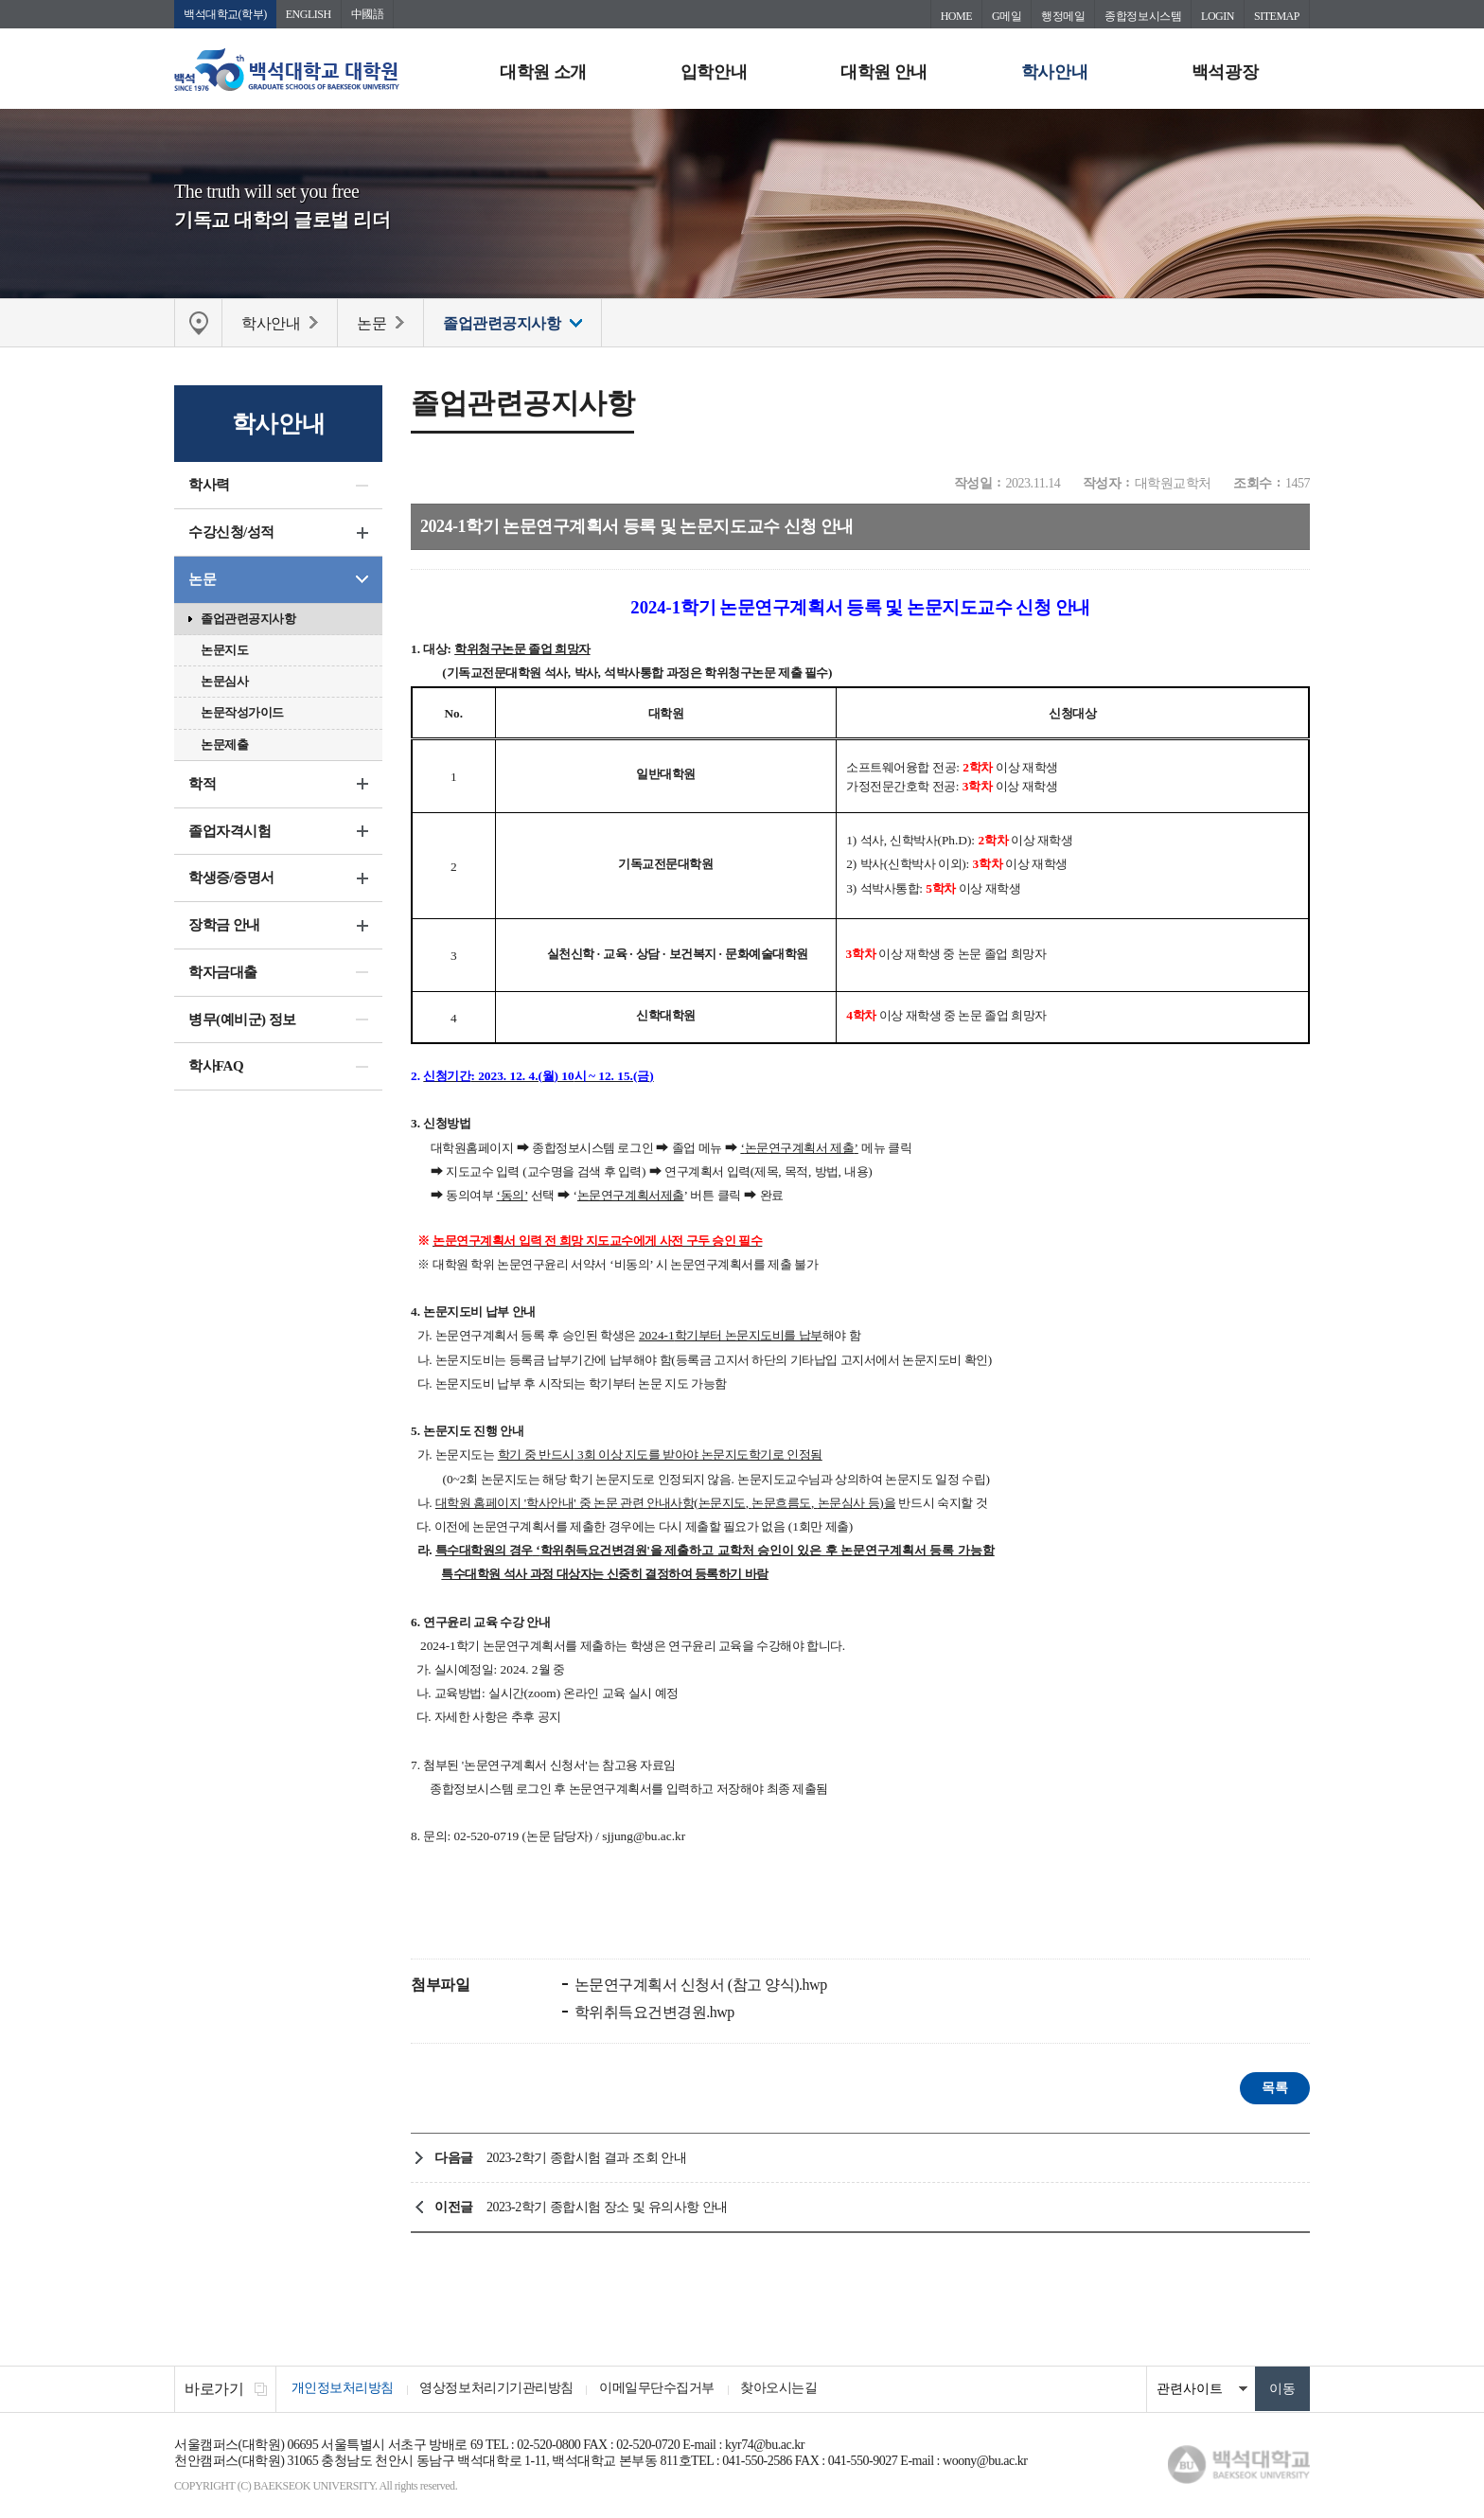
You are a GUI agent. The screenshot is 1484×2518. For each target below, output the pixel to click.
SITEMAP (1276, 16)
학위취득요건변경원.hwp (652, 2013)
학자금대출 (222, 973)
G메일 (1006, 16)
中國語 (367, 14)
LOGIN (1217, 16)
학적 (202, 784)
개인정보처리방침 (343, 2390)
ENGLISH (308, 14)
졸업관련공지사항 (248, 619)
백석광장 (1225, 71)
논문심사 (224, 682)
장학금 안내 (224, 925)
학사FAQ (215, 1066)
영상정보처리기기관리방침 (499, 2390)
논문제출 (224, 745)
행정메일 (1063, 16)
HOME (956, 16)
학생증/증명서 (231, 878)
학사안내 (1054, 71)
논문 (202, 580)
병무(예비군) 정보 (242, 1020)
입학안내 (713, 71)
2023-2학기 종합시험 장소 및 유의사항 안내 (607, 2208)
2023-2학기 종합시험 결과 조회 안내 (586, 2159)
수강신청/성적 (231, 533)
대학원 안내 (884, 71)
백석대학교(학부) (225, 14)
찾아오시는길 (787, 2390)
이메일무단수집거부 (662, 2390)
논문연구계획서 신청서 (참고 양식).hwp (699, 1985)
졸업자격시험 (229, 832)
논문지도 (224, 651)
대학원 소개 (543, 71)
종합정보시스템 (1142, 16)
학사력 (209, 485)
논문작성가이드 (242, 713)
